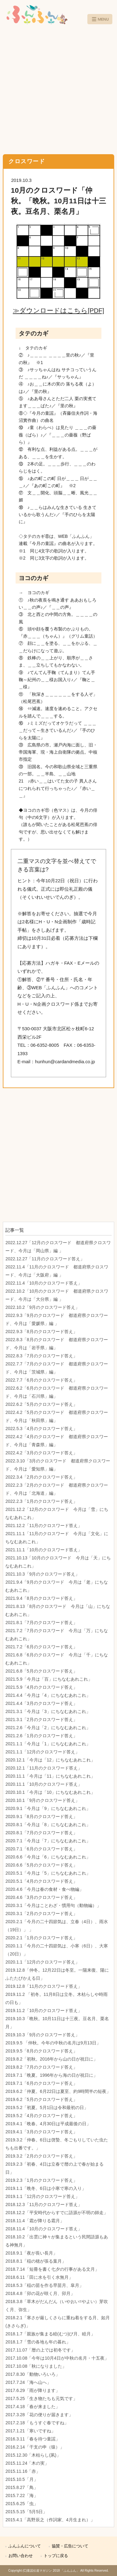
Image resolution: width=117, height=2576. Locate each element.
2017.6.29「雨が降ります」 (32, 2390)
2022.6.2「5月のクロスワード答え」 (41, 1404)
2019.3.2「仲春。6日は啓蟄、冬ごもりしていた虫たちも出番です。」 (56, 2143)
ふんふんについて (24, 2546)
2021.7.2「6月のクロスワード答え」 (41, 1646)
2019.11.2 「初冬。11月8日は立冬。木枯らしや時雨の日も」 (56, 1998)
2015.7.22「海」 (21, 2495)
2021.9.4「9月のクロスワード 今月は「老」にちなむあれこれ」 (56, 1586)
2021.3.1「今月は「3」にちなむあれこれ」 (47, 1711)
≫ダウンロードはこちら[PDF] (58, 310)
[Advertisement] (58, 89)
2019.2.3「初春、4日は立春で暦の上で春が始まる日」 (54, 2168)
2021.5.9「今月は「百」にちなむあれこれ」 (48, 1679)
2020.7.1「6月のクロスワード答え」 (41, 1848)
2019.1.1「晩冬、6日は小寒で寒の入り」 (45, 2188)
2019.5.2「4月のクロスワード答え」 (41, 2115)
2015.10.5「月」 (21, 2479)
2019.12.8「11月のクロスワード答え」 (43, 1986)
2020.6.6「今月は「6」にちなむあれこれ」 (47, 1856)
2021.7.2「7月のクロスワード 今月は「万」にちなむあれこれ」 (56, 1634)
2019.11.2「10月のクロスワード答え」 (43, 2010)
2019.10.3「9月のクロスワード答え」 (42, 2034)
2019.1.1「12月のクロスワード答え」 (42, 2196)
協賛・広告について (70, 2546)
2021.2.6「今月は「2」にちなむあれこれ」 (47, 1727)
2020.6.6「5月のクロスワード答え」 (41, 1865)
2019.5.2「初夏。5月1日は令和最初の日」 (46, 2107)
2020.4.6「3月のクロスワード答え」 (41, 1897)
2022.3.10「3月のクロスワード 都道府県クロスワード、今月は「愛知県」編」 (57, 1464)
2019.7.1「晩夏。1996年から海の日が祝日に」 (51, 2075)
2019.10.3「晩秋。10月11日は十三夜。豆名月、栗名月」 (57, 2022)
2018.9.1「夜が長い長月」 (31, 2253)
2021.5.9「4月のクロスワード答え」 (41, 1687)
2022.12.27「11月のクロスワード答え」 (45, 1258)
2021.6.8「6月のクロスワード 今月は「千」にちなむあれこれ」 (56, 1658)
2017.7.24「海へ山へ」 (28, 2382)
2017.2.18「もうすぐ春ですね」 (36, 2422)
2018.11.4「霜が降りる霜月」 (34, 2220)
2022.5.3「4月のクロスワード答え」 (41, 1428)
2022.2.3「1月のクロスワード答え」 (41, 1501)
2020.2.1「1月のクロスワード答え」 (41, 1937)
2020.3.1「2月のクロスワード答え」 (41, 1913)
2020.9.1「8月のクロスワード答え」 (41, 1816)
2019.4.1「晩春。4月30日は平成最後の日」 (48, 2123)
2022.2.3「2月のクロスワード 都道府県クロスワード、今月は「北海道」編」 (56, 1489)
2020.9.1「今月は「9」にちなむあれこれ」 (47, 1808)
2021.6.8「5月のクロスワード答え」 (41, 1671)
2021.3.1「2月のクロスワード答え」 (41, 1719)
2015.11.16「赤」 (22, 2471)
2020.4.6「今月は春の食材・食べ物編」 (44, 1889)
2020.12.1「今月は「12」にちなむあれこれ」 (50, 1759)
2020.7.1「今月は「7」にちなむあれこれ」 (47, 1840)
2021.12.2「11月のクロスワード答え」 (43, 1525)
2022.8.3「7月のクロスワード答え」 (41, 1355)
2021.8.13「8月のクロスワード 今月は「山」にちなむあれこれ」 (57, 1610)
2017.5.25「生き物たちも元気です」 (41, 2398)
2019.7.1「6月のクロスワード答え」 (41, 2083)
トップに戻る (56, 2556)
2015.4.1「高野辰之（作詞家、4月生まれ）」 (50, 2519)
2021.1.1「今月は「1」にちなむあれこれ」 (47, 1743)
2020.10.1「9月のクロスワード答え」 (42, 1800)
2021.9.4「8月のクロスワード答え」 (41, 1598)
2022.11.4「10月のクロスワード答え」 (43, 1283)
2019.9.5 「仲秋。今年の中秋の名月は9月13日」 (53, 2042)
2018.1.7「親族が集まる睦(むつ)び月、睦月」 (50, 2333)
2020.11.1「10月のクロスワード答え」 (43, 1784)
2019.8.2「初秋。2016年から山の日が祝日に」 (51, 2059)
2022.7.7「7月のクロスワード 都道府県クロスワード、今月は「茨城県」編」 (56, 1367)
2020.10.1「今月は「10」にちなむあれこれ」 (50, 1792)
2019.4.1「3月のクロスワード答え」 (41, 2131)
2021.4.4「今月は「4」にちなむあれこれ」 (47, 1695)
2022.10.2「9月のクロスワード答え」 (42, 1307)
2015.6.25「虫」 (21, 2503)
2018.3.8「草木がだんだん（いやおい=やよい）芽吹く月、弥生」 (56, 2305)
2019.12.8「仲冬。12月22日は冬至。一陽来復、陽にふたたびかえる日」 (57, 1974)
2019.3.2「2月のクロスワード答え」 (41, 2156)
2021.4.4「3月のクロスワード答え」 (41, 1703)
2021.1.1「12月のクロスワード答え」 (42, 1751)
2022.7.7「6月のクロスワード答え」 (41, 1380)
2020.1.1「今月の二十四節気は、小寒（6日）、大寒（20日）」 (56, 1949)
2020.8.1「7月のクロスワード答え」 (41, 1832)
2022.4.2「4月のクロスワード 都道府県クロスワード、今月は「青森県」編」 (56, 1440)
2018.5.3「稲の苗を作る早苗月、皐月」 (44, 2285)
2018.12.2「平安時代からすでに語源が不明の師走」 (56, 2212)
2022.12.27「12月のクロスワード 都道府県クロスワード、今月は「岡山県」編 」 (58, 1246)
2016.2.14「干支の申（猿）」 (34, 2446)
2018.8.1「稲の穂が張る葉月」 (35, 2261)
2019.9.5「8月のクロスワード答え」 (41, 2050)
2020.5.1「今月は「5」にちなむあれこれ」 (47, 1873)
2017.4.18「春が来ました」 (32, 2406)
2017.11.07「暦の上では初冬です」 (40, 2349)
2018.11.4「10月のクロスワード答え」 (43, 2228)
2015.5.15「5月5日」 (26, 2511)
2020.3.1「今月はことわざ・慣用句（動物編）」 (53, 1905)
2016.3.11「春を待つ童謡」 (32, 2438)
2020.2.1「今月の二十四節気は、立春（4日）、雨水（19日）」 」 (56, 1925)
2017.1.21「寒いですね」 (30, 2430)
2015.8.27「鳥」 (21, 2487)
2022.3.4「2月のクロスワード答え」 (41, 1477)
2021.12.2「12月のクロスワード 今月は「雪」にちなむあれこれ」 (56, 1513)
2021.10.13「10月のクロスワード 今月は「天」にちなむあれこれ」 (58, 1561)
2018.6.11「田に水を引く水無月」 (39, 2277)
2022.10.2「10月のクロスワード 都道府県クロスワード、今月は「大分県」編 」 (56, 1295)
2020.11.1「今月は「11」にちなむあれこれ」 (50, 1776)
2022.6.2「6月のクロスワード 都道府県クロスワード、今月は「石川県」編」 (56, 1392)
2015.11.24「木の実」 (27, 2463)
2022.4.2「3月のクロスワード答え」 (41, 1452)
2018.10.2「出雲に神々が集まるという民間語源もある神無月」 (56, 2240)
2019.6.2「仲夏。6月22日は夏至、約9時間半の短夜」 (58, 2091)
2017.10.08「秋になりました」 (35, 2366)
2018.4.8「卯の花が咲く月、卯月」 (40, 2293)
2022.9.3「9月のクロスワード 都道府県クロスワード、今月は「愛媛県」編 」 (56, 1319)
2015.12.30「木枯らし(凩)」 (33, 2455)
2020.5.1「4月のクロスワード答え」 (41, 1881)
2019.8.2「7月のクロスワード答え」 (41, 2067)
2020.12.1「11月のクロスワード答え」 (43, 1768)
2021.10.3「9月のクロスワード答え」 (42, 1574)
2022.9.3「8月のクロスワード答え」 (41, 1331)
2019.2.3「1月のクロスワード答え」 (41, 2180)
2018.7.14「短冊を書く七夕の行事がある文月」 (52, 2269)
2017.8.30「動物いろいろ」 (32, 2374)
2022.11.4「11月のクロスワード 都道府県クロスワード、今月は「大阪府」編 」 (56, 1270)
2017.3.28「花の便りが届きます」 (39, 2414)
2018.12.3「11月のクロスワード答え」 (43, 2204)
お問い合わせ (20, 2556)
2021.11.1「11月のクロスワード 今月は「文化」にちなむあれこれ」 (56, 1537)
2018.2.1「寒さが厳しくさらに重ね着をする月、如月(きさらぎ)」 (57, 2321)
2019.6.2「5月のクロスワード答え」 (41, 2099)
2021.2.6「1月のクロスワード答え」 (41, 1735)
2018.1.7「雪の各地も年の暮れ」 (38, 2341)
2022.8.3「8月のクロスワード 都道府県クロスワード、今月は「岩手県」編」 (56, 1343)
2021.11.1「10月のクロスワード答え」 (43, 1549)
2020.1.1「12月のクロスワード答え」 (42, 1962)
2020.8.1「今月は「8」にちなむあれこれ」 (47, 1824)
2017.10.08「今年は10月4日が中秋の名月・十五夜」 (57, 2358)
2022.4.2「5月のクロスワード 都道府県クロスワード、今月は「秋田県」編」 (56, 1416)
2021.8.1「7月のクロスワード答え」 (41, 1622)
